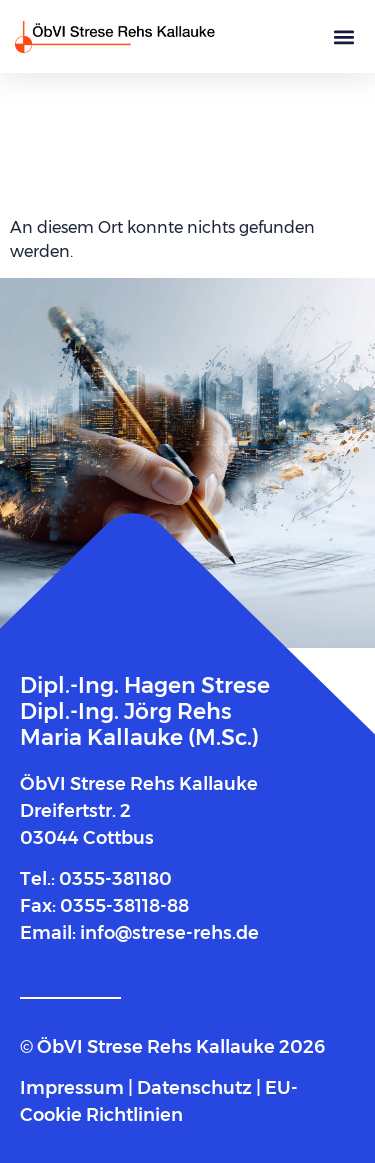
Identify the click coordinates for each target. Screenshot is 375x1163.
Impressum (74, 1088)
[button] (343, 36)
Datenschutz (194, 1088)
